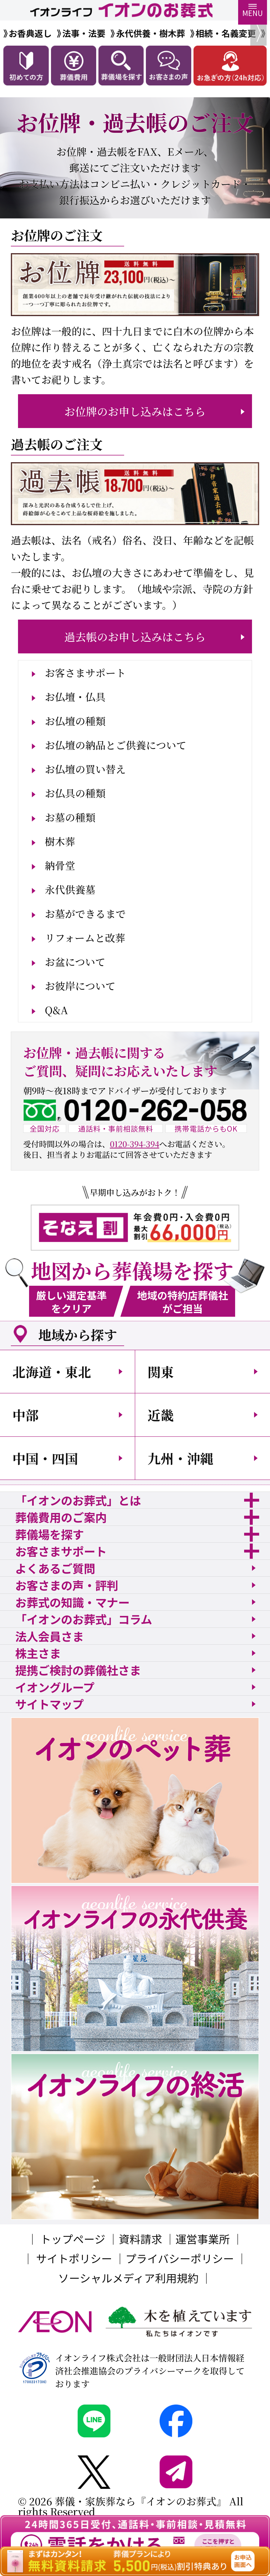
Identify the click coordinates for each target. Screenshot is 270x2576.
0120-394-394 (134, 1143)
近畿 (161, 1414)
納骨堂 (60, 865)
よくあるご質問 (55, 1568)
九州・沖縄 (180, 1458)
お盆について (75, 961)
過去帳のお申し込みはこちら (135, 636)
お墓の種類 (70, 817)
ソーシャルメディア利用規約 (128, 2278)
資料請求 (140, 2239)
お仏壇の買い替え (85, 769)
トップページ (72, 2239)
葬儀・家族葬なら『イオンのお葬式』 (140, 2501)
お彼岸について (80, 985)
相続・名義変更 (226, 33)
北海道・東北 (51, 1371)
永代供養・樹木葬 (150, 33)
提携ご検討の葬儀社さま (78, 1670)
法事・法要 (83, 33)
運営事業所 (203, 2239)
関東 (161, 1371)
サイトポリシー (74, 2258)
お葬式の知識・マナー (72, 1602)
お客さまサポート (85, 672)
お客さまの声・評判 (66, 1585)
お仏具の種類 (75, 793)
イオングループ (54, 1687)
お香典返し (30, 33)
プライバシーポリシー (179, 2258)
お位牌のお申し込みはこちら (135, 411)
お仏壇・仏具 (75, 696)
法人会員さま (49, 1636)
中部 (25, 1414)
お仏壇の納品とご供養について (115, 745)
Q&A (56, 1010)
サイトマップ (49, 1704)
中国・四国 (45, 1458)
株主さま (38, 1653)
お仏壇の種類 (75, 720)
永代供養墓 (70, 889)
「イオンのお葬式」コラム (83, 1619)
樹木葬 (60, 841)
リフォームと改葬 (85, 937)
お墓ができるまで (85, 913)
